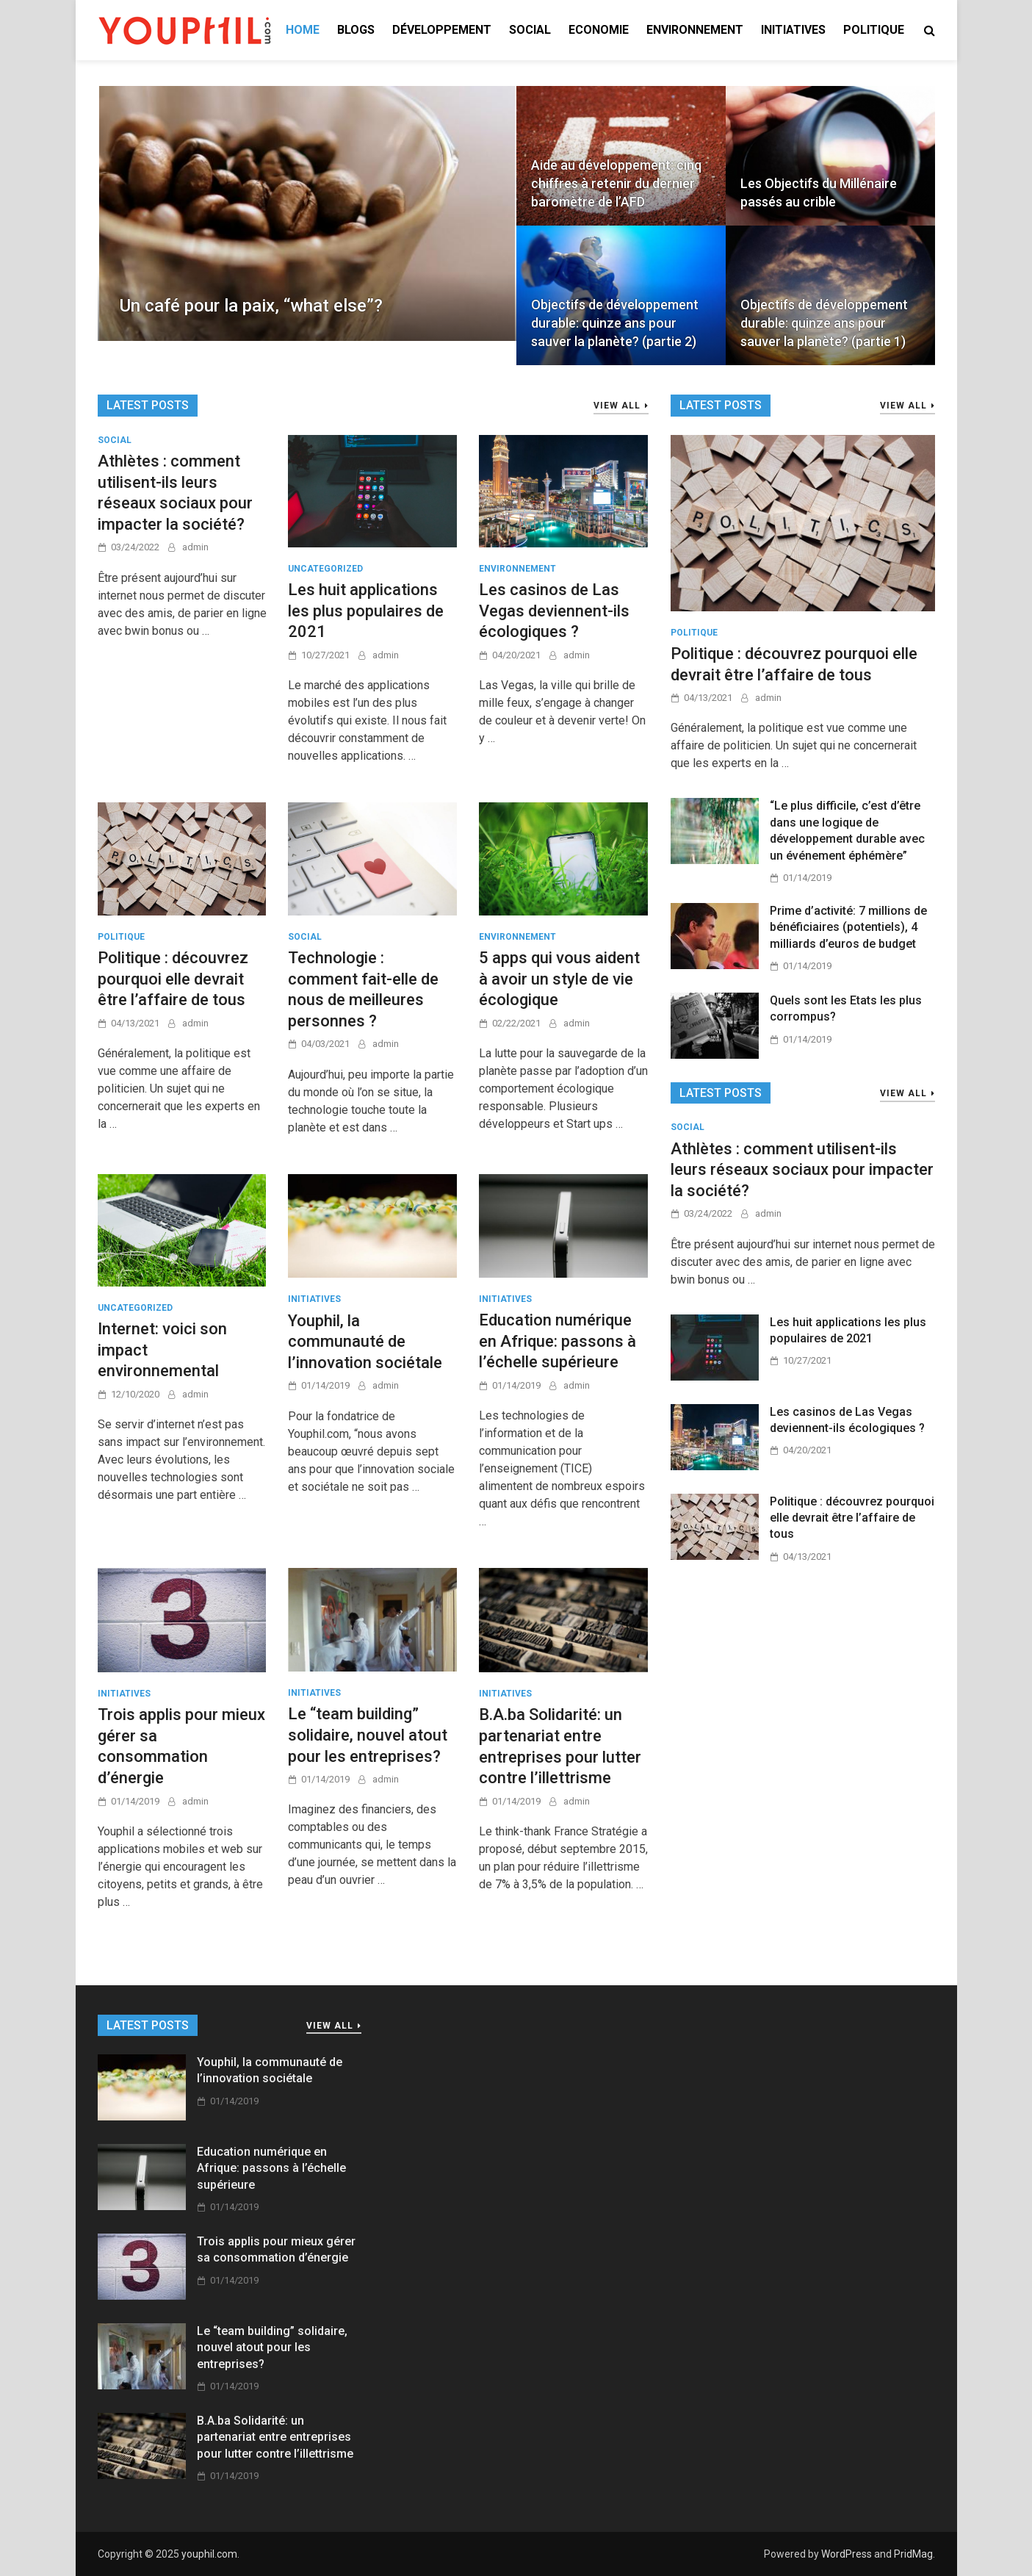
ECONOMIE (599, 30)
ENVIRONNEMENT (694, 30)
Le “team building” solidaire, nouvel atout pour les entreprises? (367, 1735)
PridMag (913, 2554)
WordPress (846, 2554)
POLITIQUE (873, 30)
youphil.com (209, 2554)
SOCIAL (530, 30)
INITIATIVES (793, 30)
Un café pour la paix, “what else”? (251, 305)
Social (114, 440)
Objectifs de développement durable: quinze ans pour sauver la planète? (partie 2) (615, 323)
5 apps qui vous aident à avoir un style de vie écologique (559, 979)
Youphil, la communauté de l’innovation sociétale (365, 1342)
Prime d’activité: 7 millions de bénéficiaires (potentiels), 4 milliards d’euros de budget (848, 927)
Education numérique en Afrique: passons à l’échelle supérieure (557, 1341)
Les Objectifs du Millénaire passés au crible (818, 192)
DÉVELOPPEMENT (441, 30)
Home (303, 30)
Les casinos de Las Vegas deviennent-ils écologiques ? (554, 610)
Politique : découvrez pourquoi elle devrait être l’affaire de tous (173, 979)
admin (195, 547)
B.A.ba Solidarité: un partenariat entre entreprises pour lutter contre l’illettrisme (275, 2437)
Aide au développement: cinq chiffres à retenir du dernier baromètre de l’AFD (616, 183)
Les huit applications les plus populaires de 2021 (366, 610)
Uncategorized (325, 569)
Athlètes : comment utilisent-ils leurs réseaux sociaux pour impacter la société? (802, 1170)
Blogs (356, 30)
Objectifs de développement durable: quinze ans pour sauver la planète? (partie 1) (824, 323)
